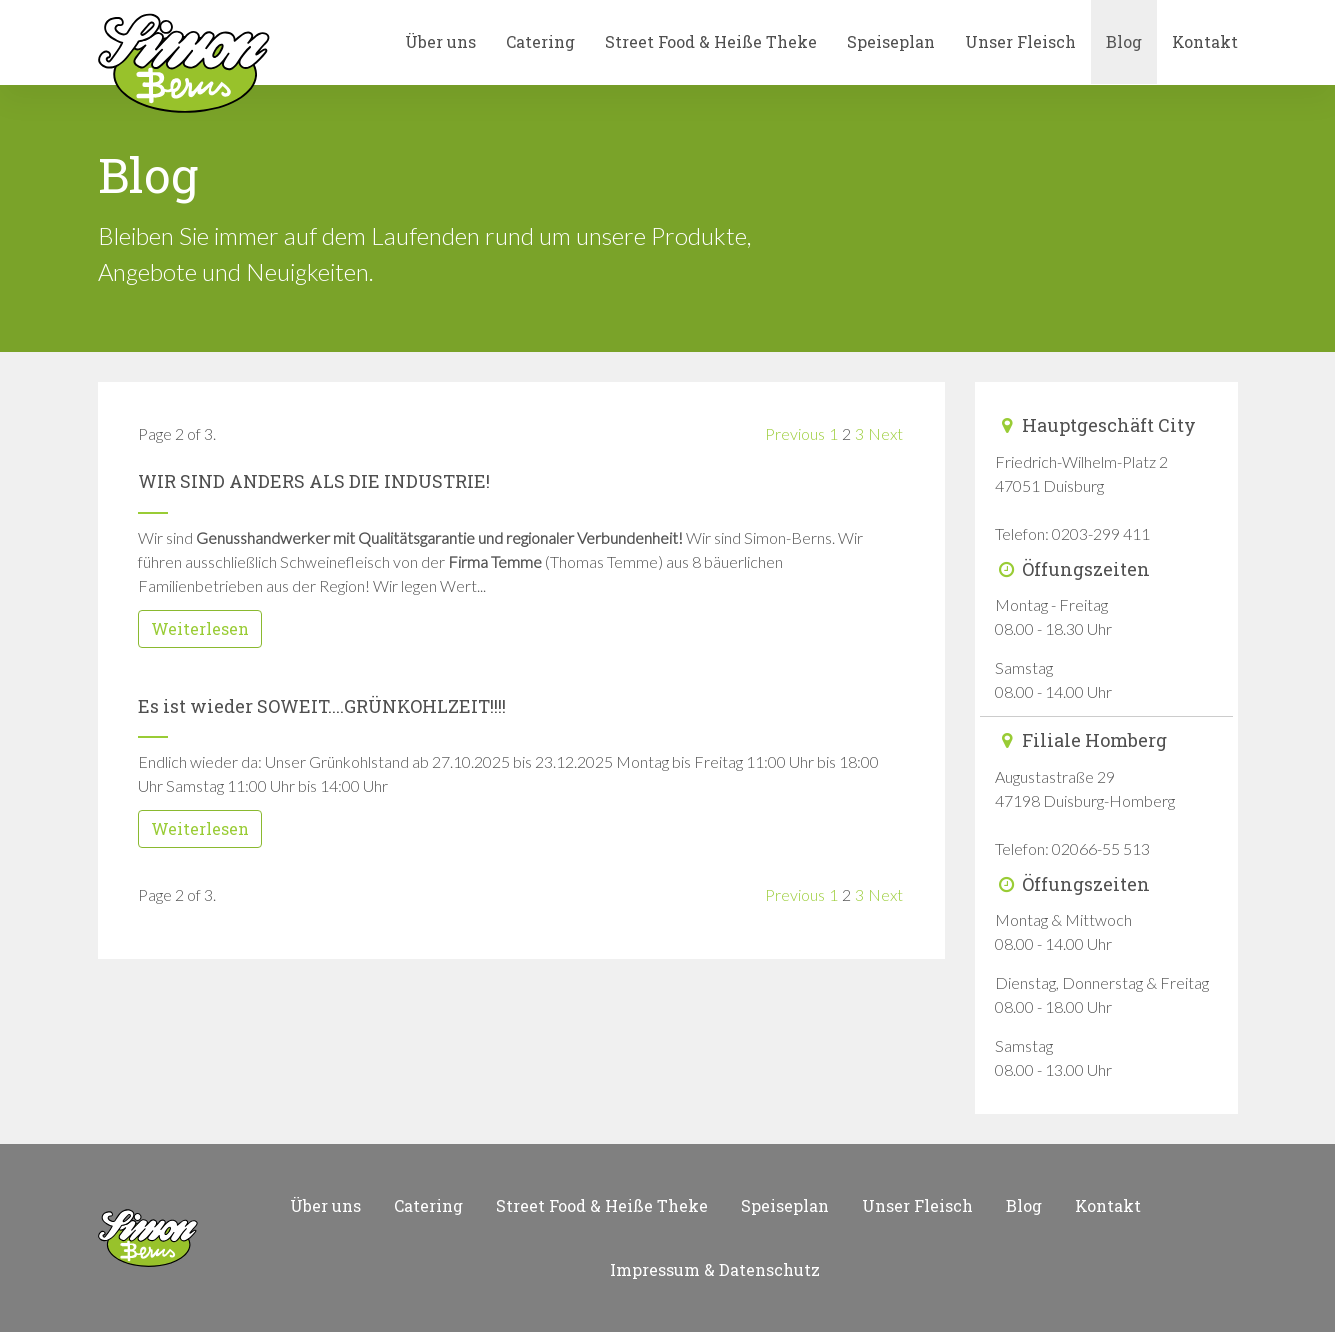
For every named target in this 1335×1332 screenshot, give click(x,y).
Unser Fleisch (1020, 41)
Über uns (440, 41)
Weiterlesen (200, 628)
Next (885, 433)
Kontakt (1205, 41)
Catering (540, 41)
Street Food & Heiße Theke (711, 41)
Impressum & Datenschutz (715, 1269)
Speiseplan (891, 41)
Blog (1124, 41)
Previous (795, 433)
